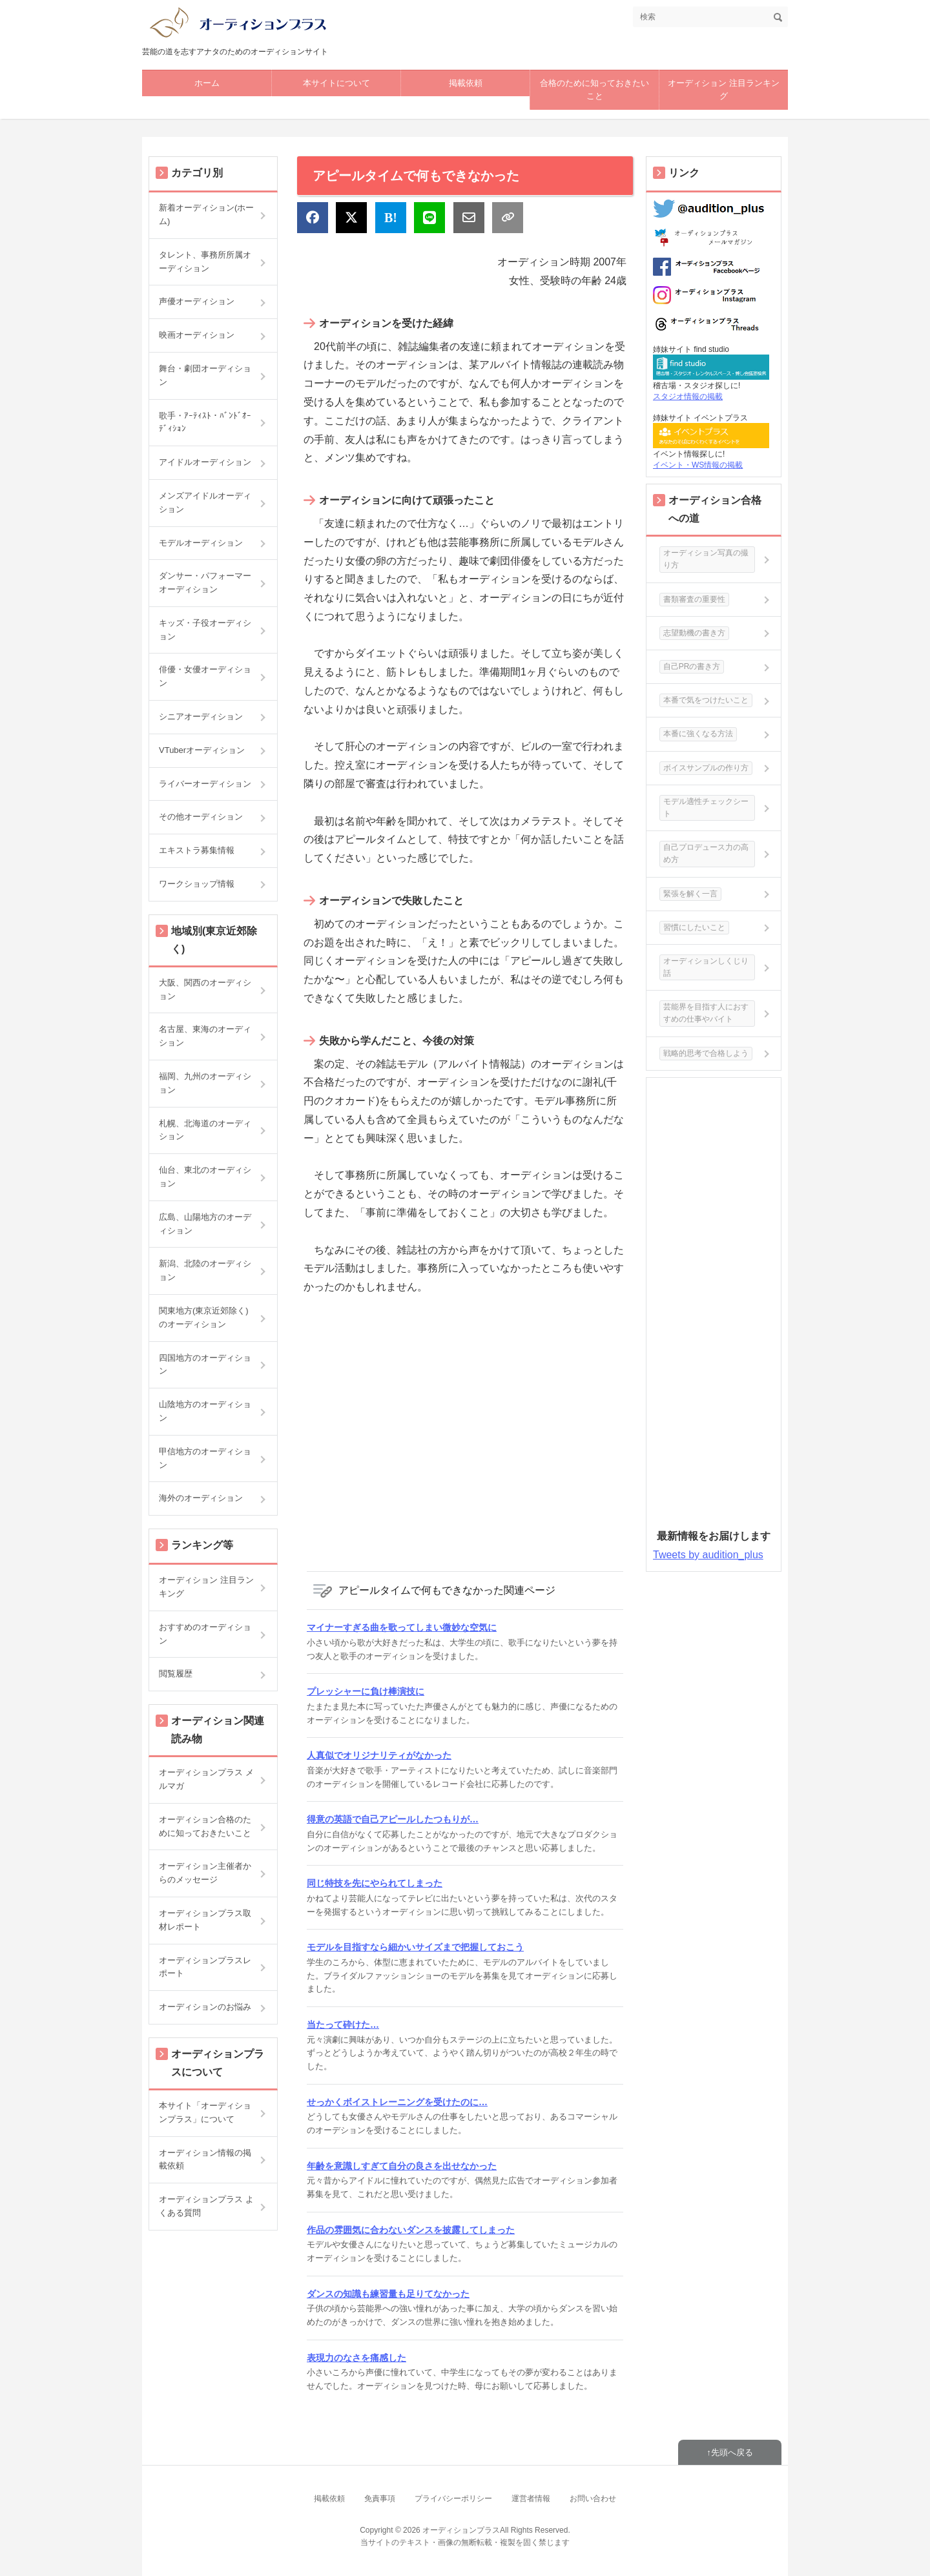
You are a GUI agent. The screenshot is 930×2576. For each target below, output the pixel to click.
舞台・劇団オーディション (205, 375)
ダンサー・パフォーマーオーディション (205, 582)
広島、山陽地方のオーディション (205, 1223)
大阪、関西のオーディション (205, 989)
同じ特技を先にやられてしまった (374, 1883)
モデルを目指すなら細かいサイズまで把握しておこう (415, 1947)
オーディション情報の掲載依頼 (205, 2159)
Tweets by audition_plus (708, 1554)
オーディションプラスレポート (205, 1967)
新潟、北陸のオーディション (205, 1270)
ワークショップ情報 (196, 884)
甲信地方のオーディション (205, 1458)
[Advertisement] (465, 1432)
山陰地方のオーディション (205, 1411)
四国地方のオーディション (205, 1364)
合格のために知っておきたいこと (594, 89)
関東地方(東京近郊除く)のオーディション (204, 1317)
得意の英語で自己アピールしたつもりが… (393, 1819)
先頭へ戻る (732, 2452)
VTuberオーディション (202, 750)
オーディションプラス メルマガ (206, 1779)
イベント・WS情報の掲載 (698, 464)
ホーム (207, 83)
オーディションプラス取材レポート (205, 1920)
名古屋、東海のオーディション (205, 1035)
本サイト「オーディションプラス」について (205, 2112)
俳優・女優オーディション (205, 676)
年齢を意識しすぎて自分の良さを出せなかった (402, 2166)
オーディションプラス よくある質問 (206, 2206)
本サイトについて (336, 83)
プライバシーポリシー (453, 2498)
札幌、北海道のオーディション (205, 1130)
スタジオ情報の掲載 (688, 396)
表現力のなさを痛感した (356, 2358)
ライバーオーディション (205, 783)
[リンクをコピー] (507, 217)
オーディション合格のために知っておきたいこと (205, 1826)
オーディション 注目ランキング (724, 89)
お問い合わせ (593, 2498)
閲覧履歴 (175, 1673)
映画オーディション (196, 335)
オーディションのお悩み (205, 2007)
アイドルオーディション (205, 462)
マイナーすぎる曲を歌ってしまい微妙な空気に (402, 1627)
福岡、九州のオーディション (205, 1083)
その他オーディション (201, 816)
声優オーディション (196, 301)
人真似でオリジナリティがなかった (379, 1755)
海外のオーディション (201, 1498)
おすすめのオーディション (205, 1633)
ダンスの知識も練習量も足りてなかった (388, 2294)
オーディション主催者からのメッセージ (205, 1872)
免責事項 (379, 2498)
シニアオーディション (201, 716)
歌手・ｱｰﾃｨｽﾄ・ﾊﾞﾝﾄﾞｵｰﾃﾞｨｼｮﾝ (205, 422)
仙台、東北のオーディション (205, 1176)
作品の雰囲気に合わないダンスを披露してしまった (411, 2230)
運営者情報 (531, 2498)
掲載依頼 (465, 83)
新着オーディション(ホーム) (206, 214)
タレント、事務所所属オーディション (205, 261)
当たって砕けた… (343, 2024)
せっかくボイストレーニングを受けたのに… (397, 2102)
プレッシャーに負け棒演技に (365, 1691)
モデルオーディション (201, 543)
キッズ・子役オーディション (205, 629)
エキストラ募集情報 (196, 850)
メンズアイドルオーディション (205, 502)
